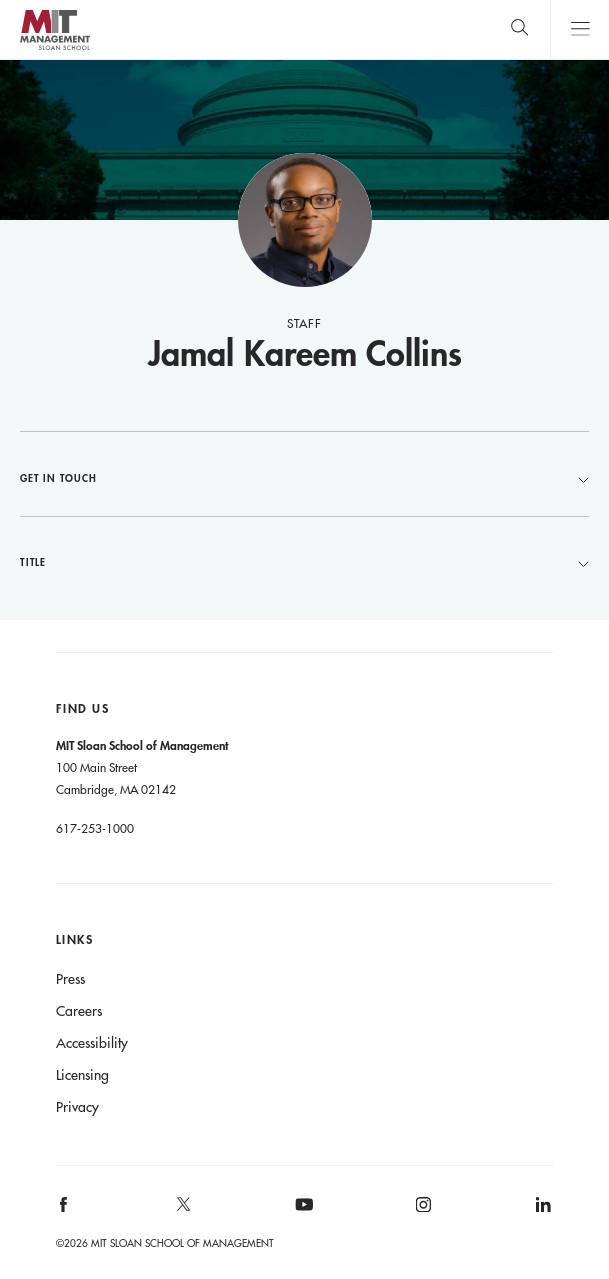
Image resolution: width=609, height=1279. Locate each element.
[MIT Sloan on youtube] (301, 1215)
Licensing (82, 1075)
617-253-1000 (95, 828)
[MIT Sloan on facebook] (64, 1211)
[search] (519, 29)
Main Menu (579, 29)
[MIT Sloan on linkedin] (542, 1211)
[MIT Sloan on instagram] (422, 1211)
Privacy (77, 1107)
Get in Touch (304, 478)
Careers (79, 1011)
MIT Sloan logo (54, 49)
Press (70, 979)
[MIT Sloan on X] (182, 1211)
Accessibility (92, 1043)
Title (304, 562)
